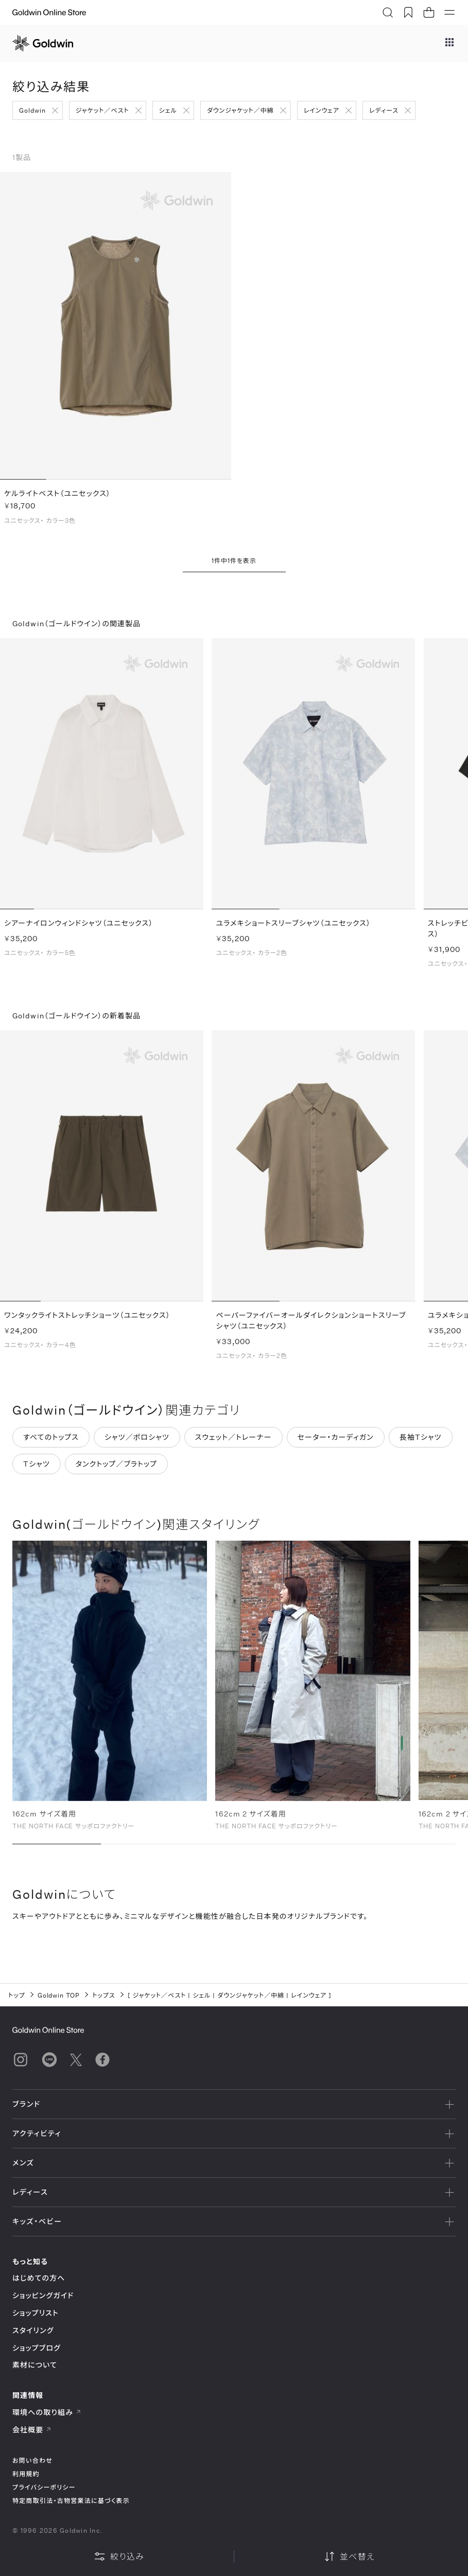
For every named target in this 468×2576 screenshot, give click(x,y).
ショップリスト (35, 2313)
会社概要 (31, 2429)
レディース (383, 110)
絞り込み (119, 2556)
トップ (16, 1995)
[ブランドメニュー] (449, 43)
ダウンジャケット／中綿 (240, 110)
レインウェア (321, 110)
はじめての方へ (38, 2278)
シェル (168, 110)
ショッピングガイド (43, 2295)
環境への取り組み (46, 2412)
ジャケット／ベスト (102, 110)
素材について (34, 2365)
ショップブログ (36, 2348)
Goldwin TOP (59, 1995)
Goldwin (32, 110)
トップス (103, 1995)
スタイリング (33, 2330)
